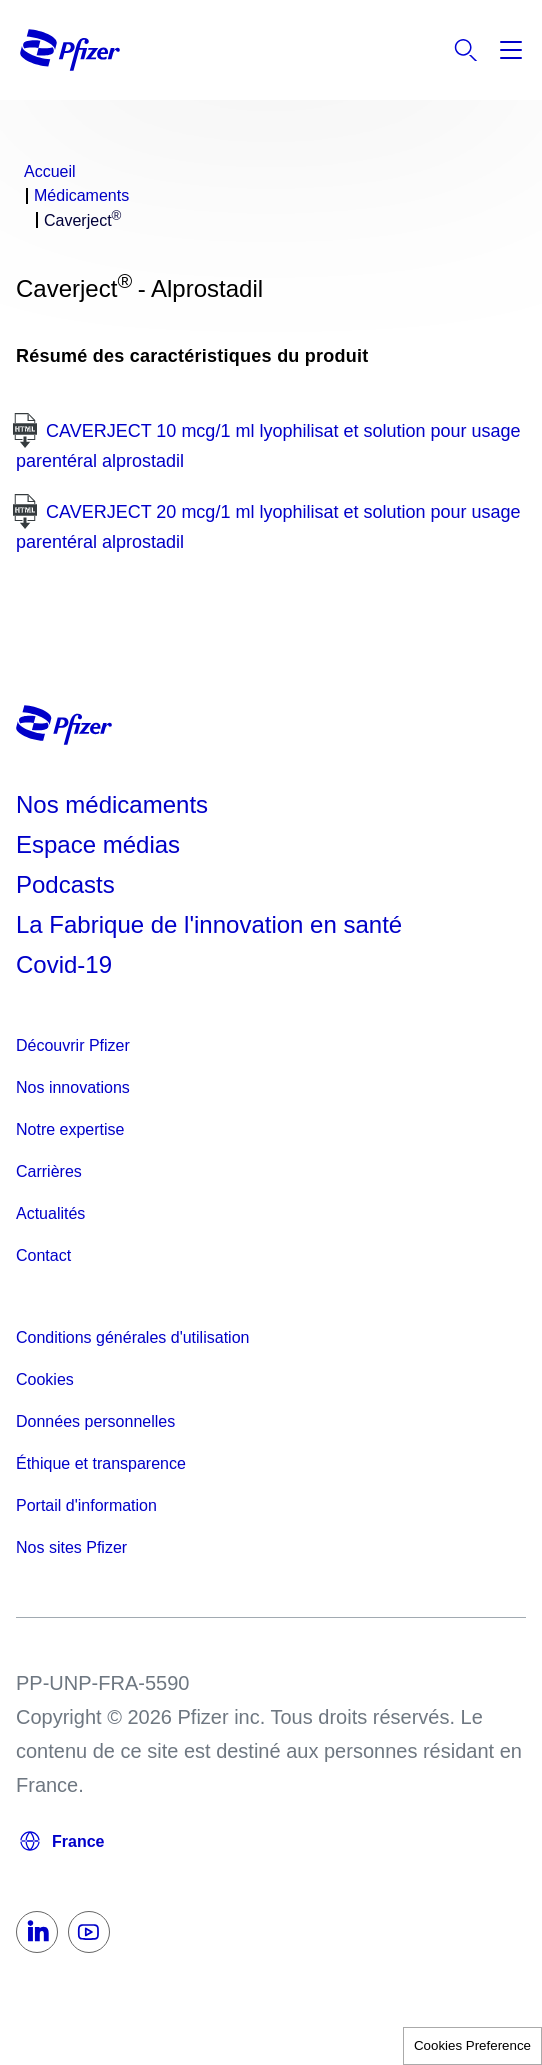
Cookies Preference (472, 2045)
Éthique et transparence (101, 1463)
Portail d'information (86, 1505)
